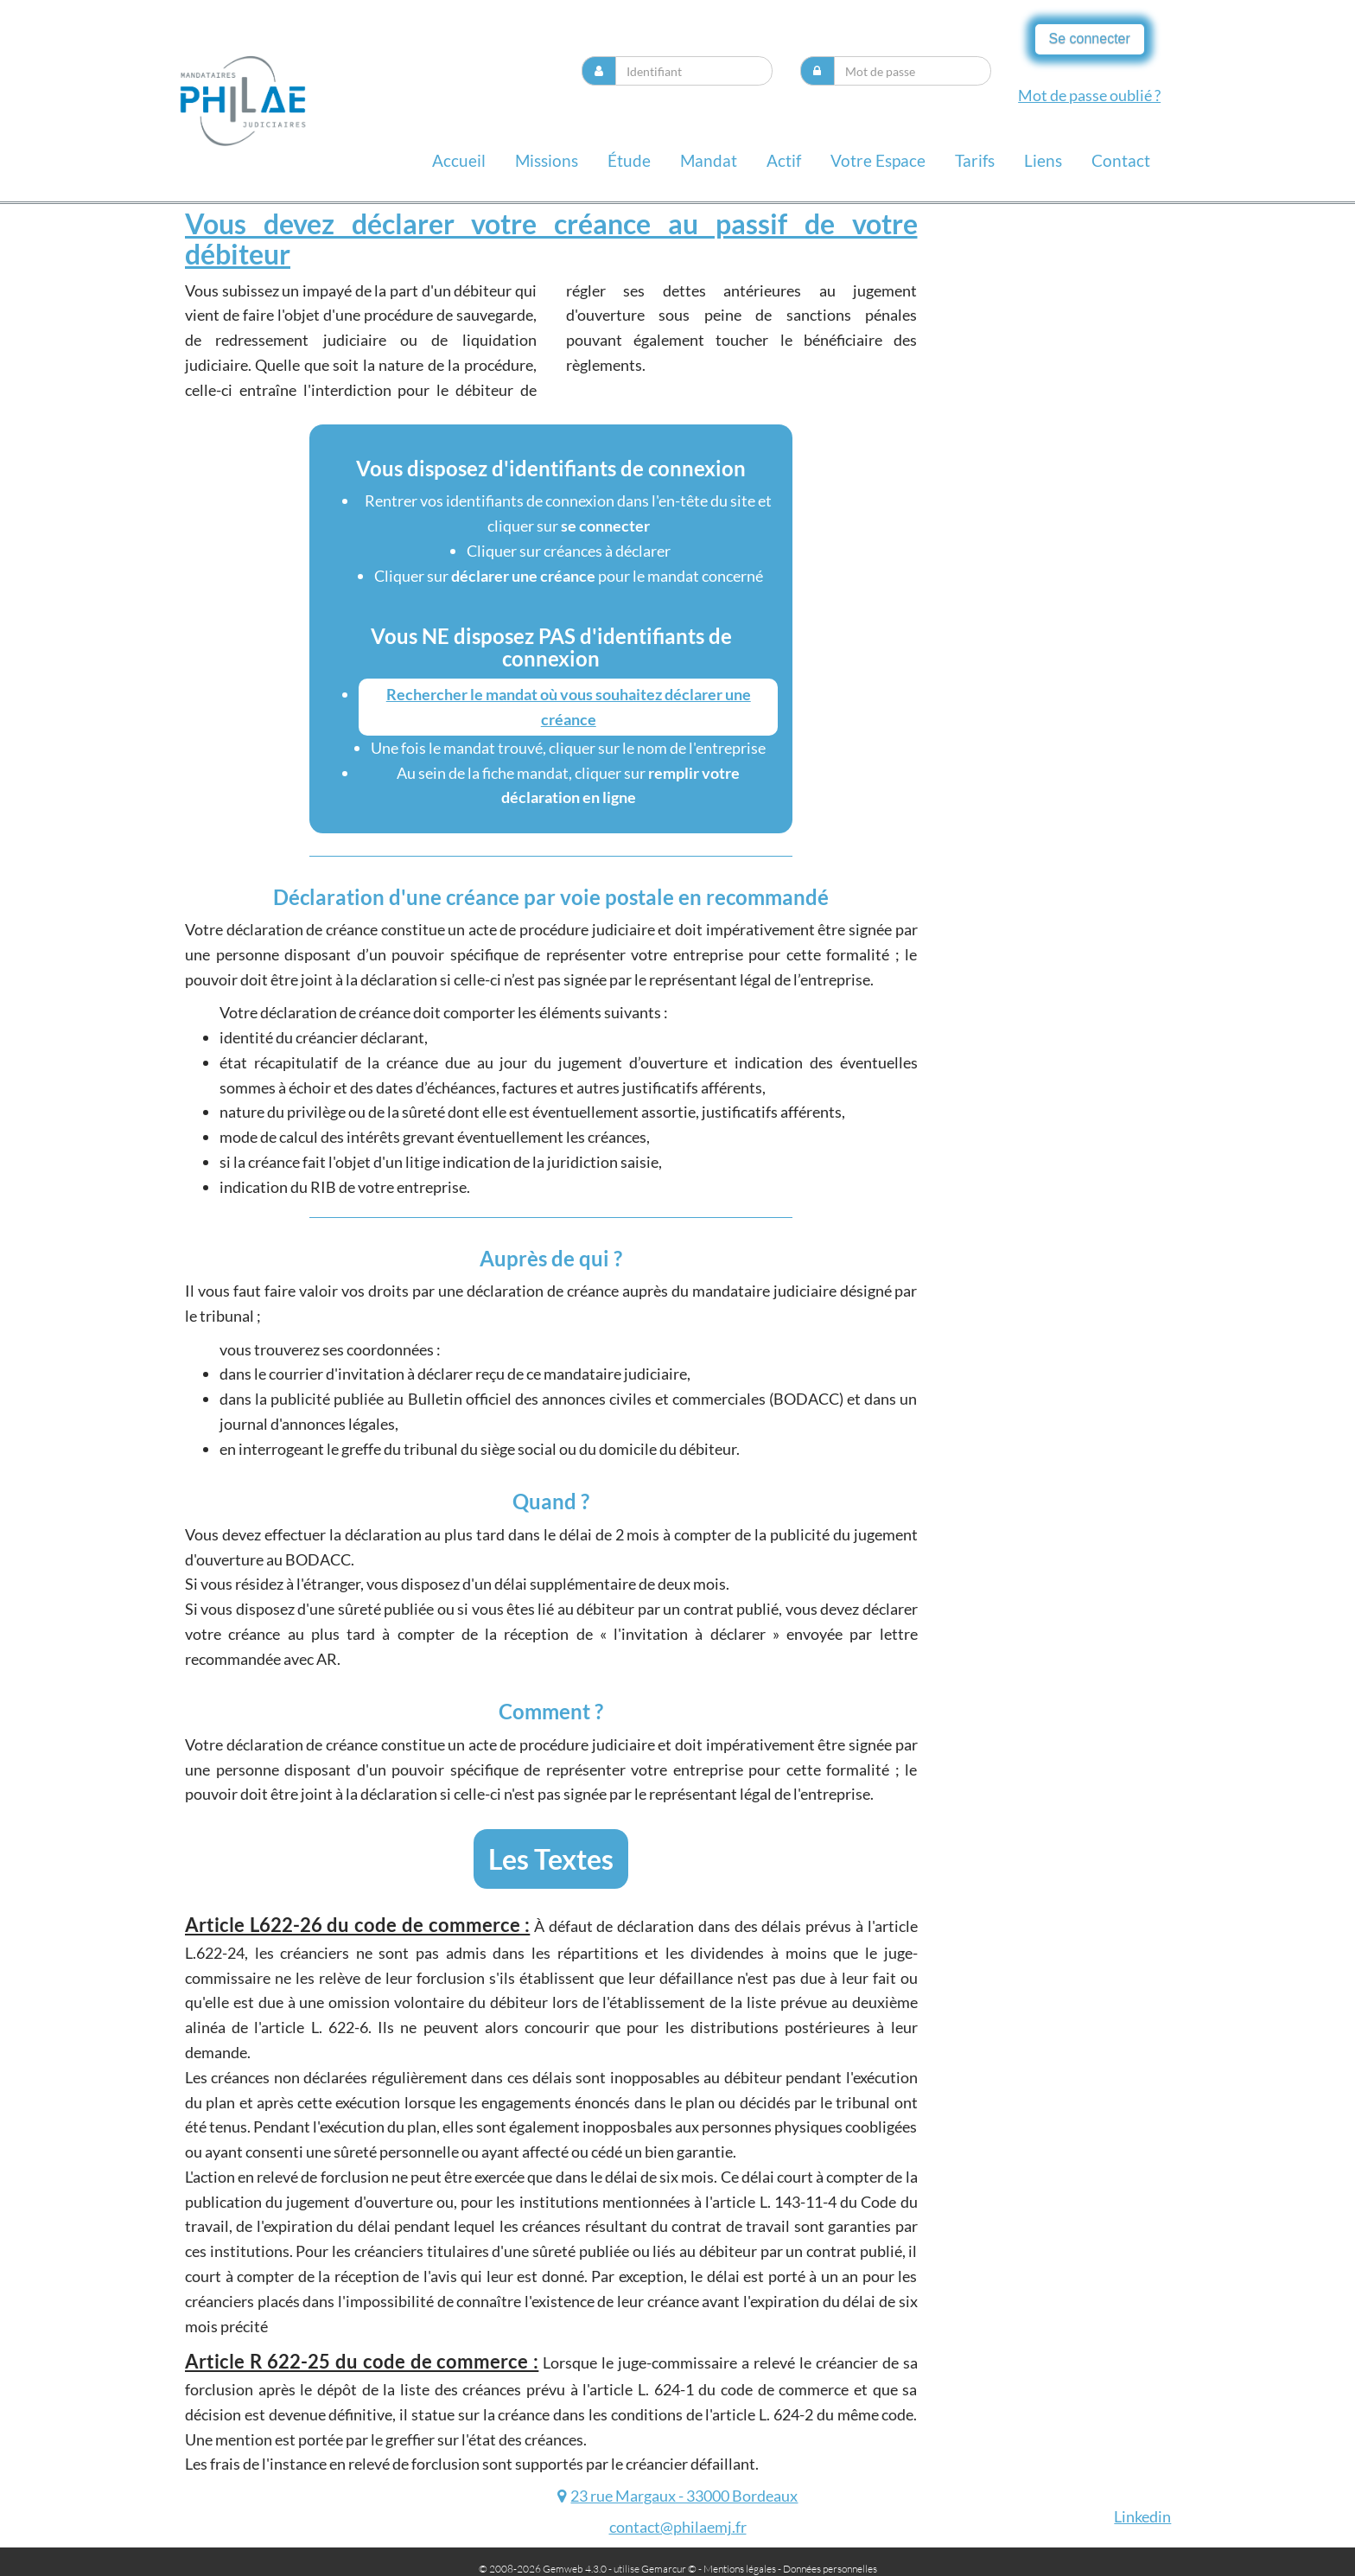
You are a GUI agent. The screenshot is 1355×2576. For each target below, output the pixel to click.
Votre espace (878, 160)
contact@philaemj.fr (678, 2526)
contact (1120, 160)
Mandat (708, 160)
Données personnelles (830, 2568)
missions (546, 160)
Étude (629, 160)
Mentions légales (739, 2568)
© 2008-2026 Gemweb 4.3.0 (543, 2568)
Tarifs (975, 160)
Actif (784, 160)
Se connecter (1089, 38)
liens (1043, 160)
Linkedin (1142, 2516)
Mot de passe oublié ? (1089, 95)
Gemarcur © (669, 2568)
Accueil (459, 160)
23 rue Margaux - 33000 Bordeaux (684, 2495)
